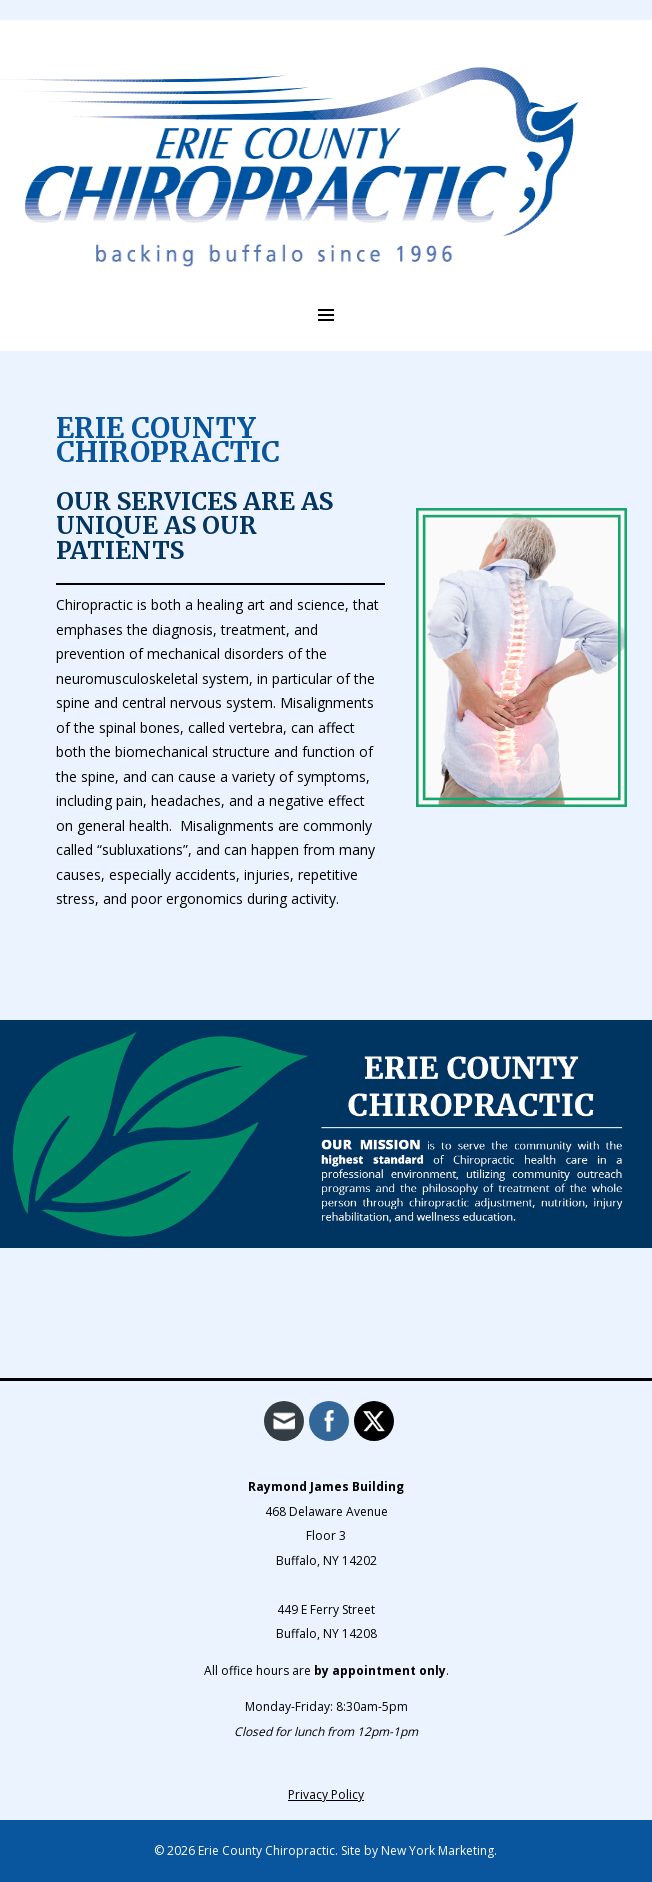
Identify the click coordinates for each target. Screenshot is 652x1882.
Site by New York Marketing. (419, 1850)
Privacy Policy (326, 1794)
